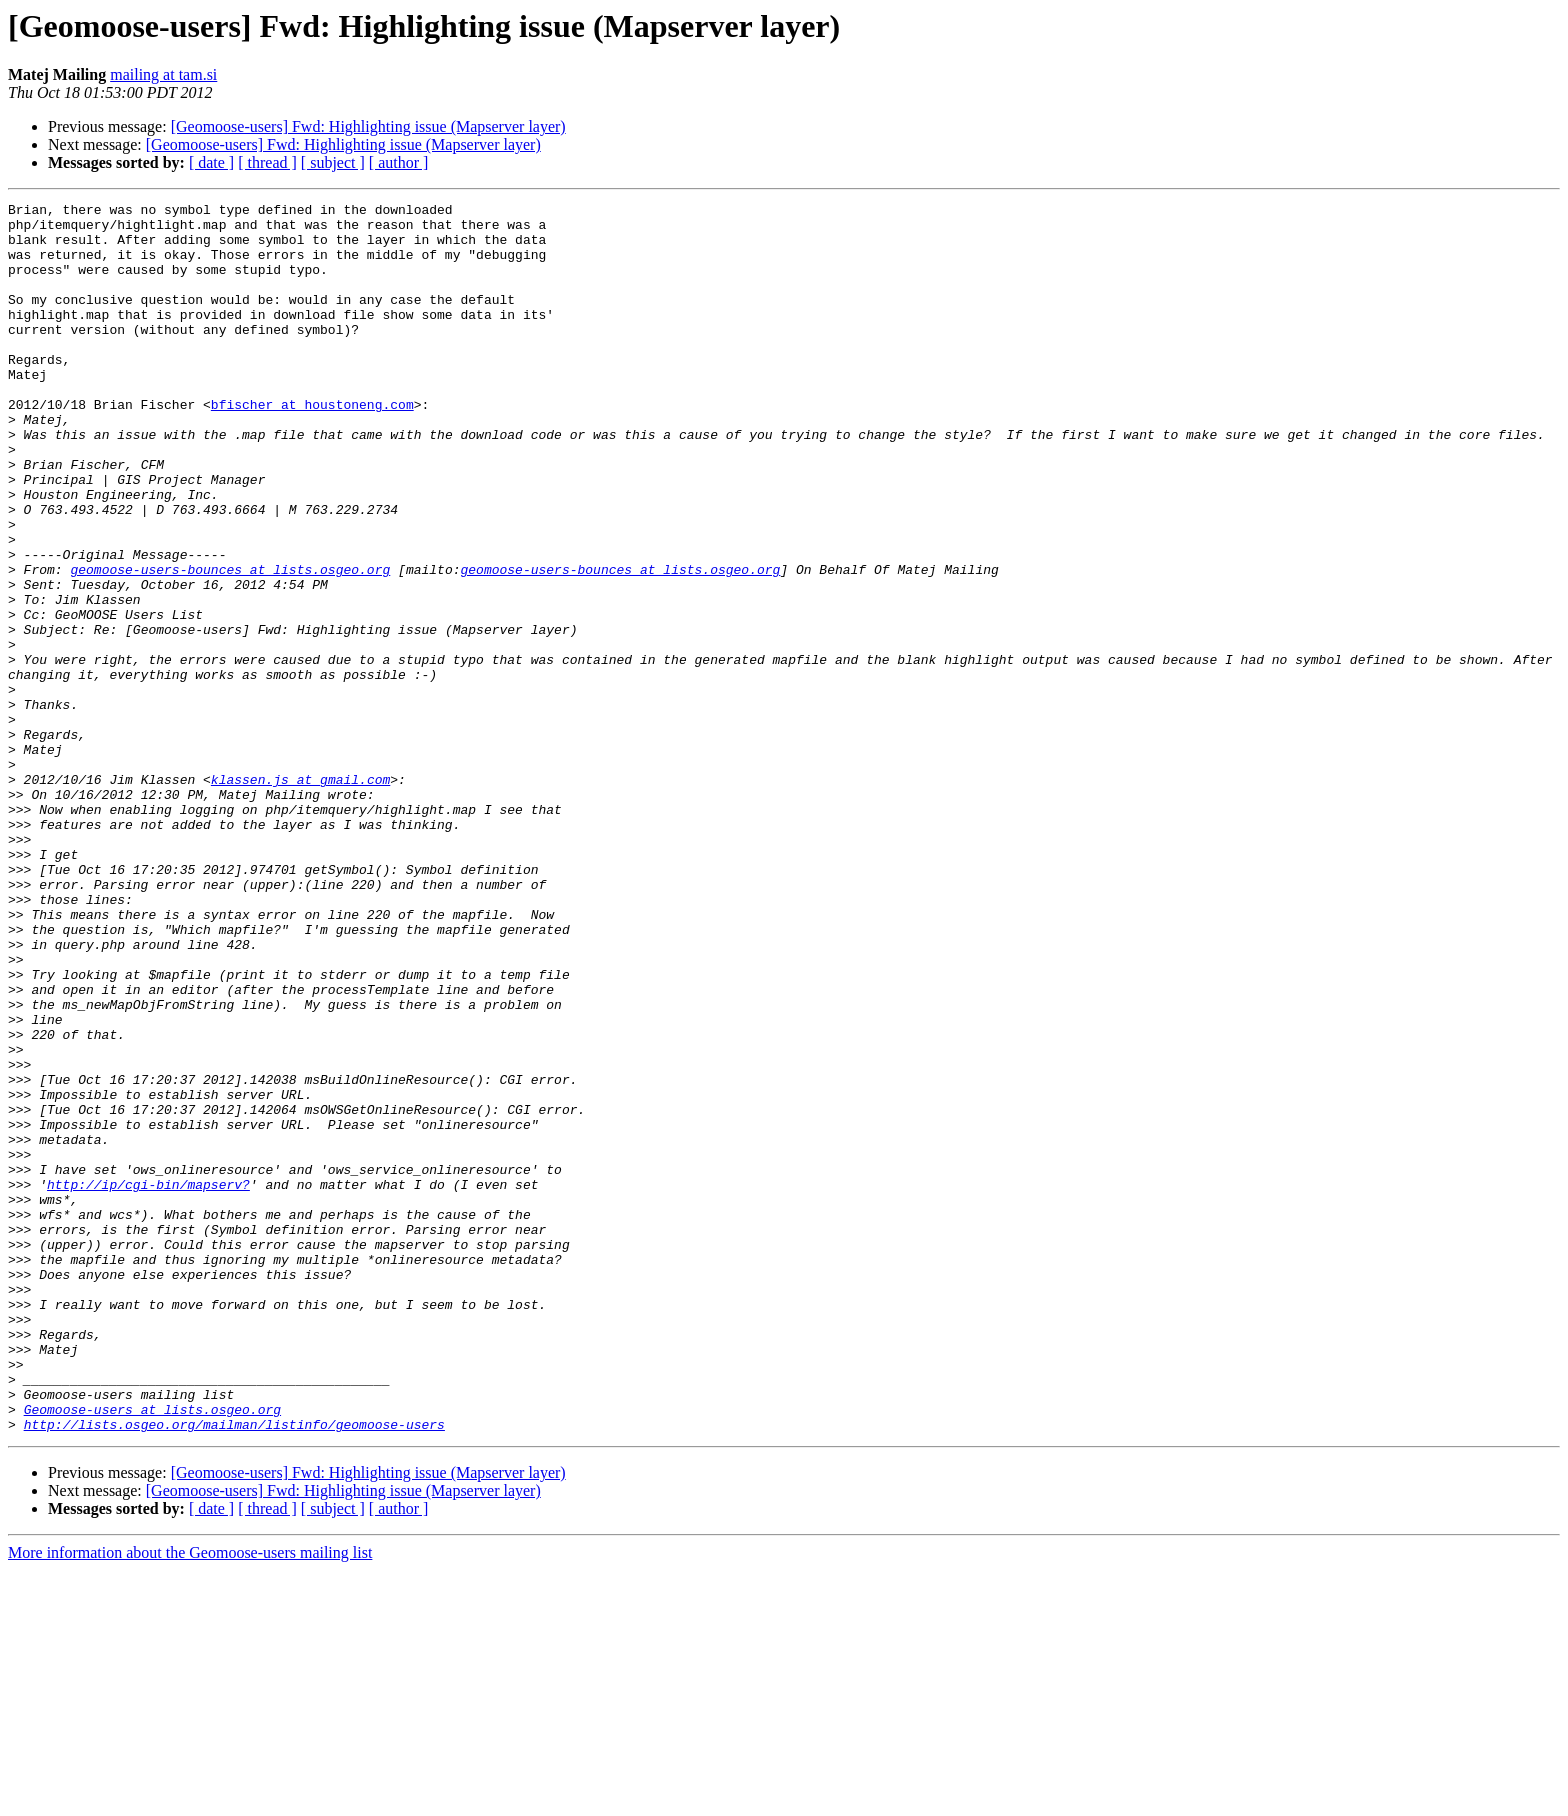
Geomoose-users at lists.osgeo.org (152, 1652)
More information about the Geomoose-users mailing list (190, 1798)
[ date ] (211, 162)
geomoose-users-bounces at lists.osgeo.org (230, 644)
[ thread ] (267, 162)
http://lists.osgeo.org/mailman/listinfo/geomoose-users (234, 1670)
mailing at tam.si (163, 74)
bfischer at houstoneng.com (312, 446)
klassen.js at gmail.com (300, 896)
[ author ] (399, 162)
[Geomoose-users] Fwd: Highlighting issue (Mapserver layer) (368, 126)
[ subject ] (333, 162)
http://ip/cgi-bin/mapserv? (148, 1382)
